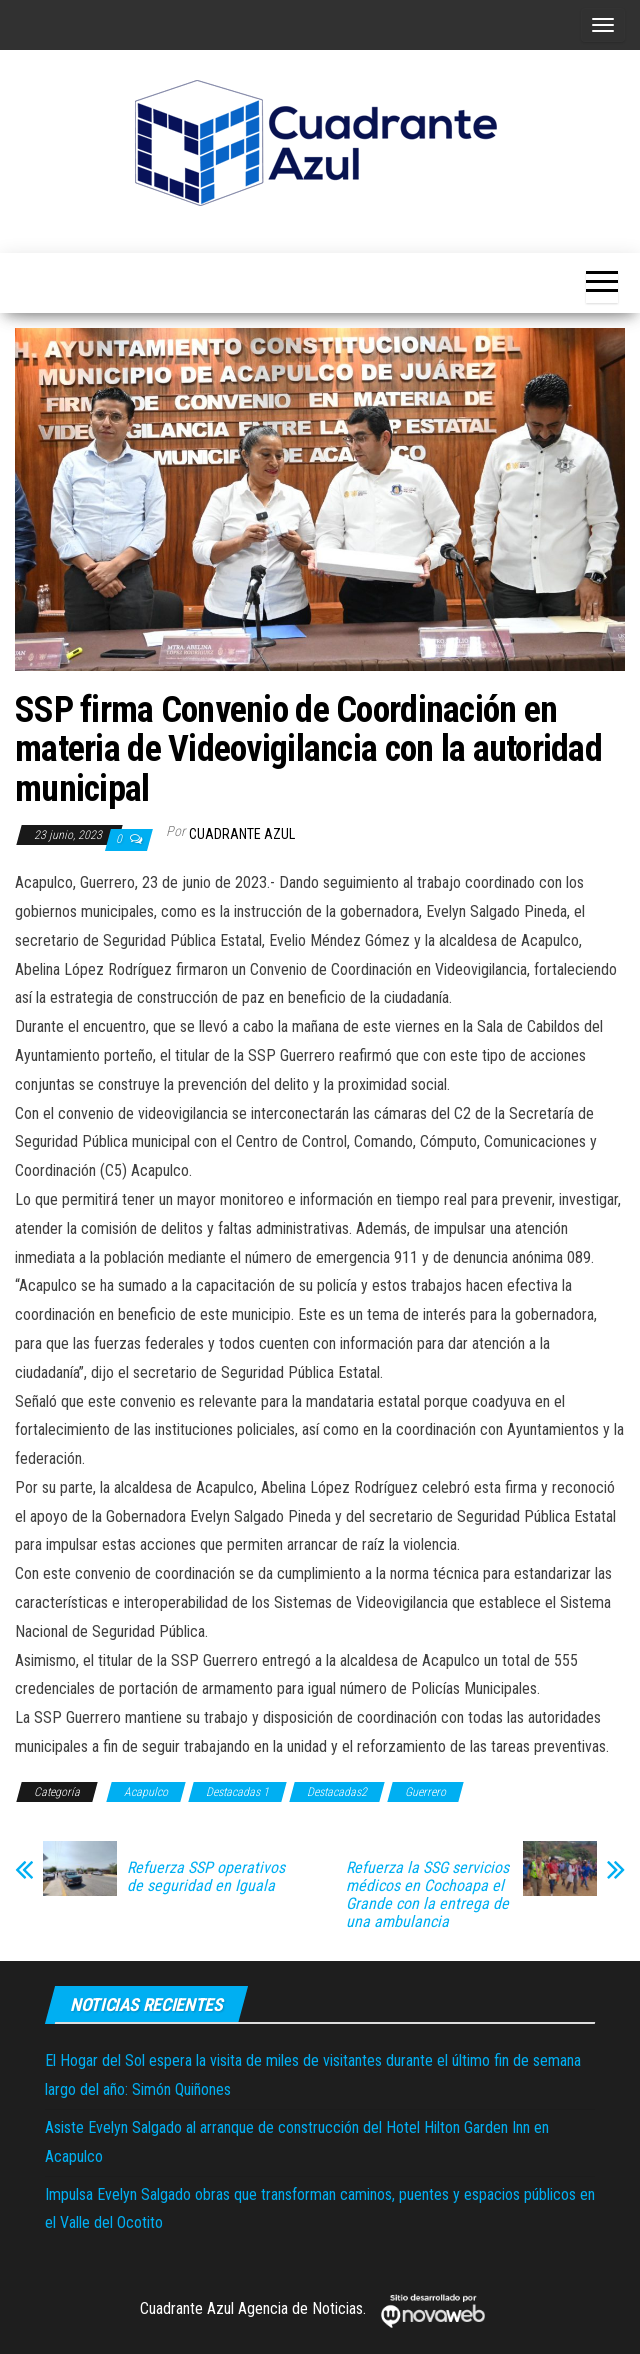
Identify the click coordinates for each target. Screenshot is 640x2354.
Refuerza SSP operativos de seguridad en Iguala (206, 1877)
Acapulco (146, 1792)
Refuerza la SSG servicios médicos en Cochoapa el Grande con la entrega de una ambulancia (427, 1895)
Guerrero (425, 1792)
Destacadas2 (337, 1792)
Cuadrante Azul (242, 834)
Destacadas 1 (237, 1792)
